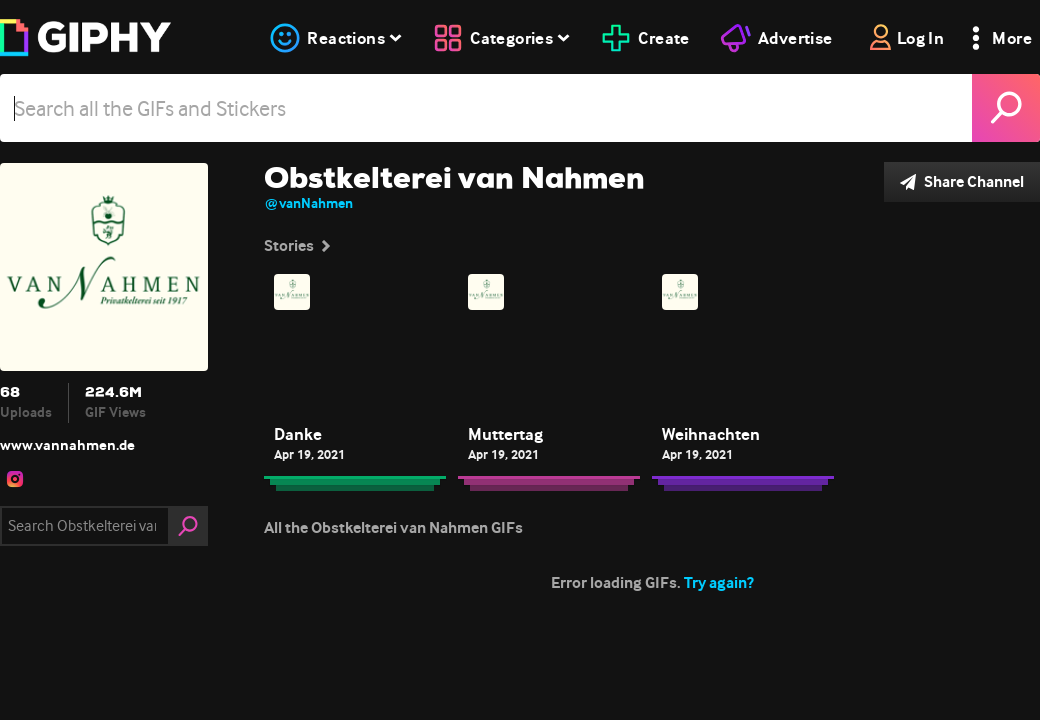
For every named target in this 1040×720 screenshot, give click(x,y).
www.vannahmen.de (67, 445)
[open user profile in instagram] (15, 479)
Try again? (719, 582)
